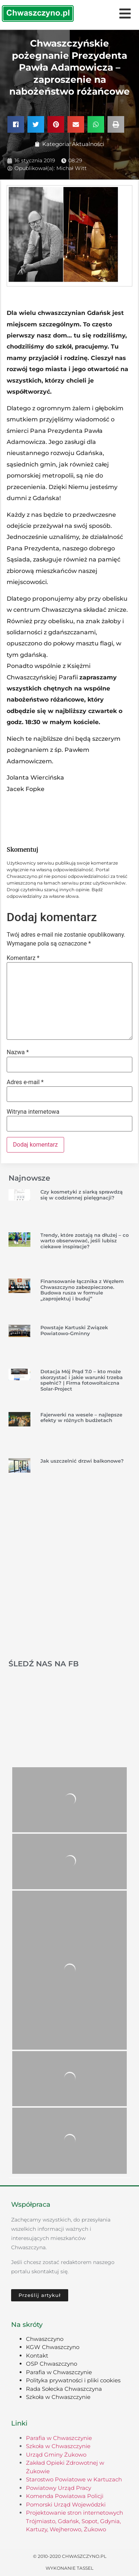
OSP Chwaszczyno (51, 2363)
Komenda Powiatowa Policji (64, 2495)
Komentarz (23, 958)
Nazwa (18, 1052)
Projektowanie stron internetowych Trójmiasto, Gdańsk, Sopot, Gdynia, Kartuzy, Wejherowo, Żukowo (74, 2521)
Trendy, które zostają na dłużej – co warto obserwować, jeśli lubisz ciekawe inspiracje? (84, 1240)
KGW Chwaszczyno (52, 2347)
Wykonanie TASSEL (69, 2568)
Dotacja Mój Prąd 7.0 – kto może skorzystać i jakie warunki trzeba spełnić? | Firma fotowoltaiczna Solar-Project (81, 1380)
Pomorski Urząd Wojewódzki (66, 2504)
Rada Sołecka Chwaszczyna (64, 2388)
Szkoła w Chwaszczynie (58, 2396)
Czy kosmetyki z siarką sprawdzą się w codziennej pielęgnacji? (81, 1195)
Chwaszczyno (44, 2338)
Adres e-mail (25, 1082)
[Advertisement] (69, 1576)
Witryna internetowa (33, 1112)
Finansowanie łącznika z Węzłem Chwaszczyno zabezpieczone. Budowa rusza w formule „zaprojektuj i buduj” (82, 1289)
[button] (15, 124)
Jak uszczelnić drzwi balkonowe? (82, 1461)
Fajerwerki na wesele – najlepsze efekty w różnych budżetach (81, 1417)
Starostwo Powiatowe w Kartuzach (74, 2479)
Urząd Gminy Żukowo (56, 2454)
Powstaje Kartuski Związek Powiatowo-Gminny (74, 1330)
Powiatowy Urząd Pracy (58, 2487)
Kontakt (37, 2355)
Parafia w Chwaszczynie (59, 2372)
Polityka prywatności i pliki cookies (73, 2380)
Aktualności (88, 143)
